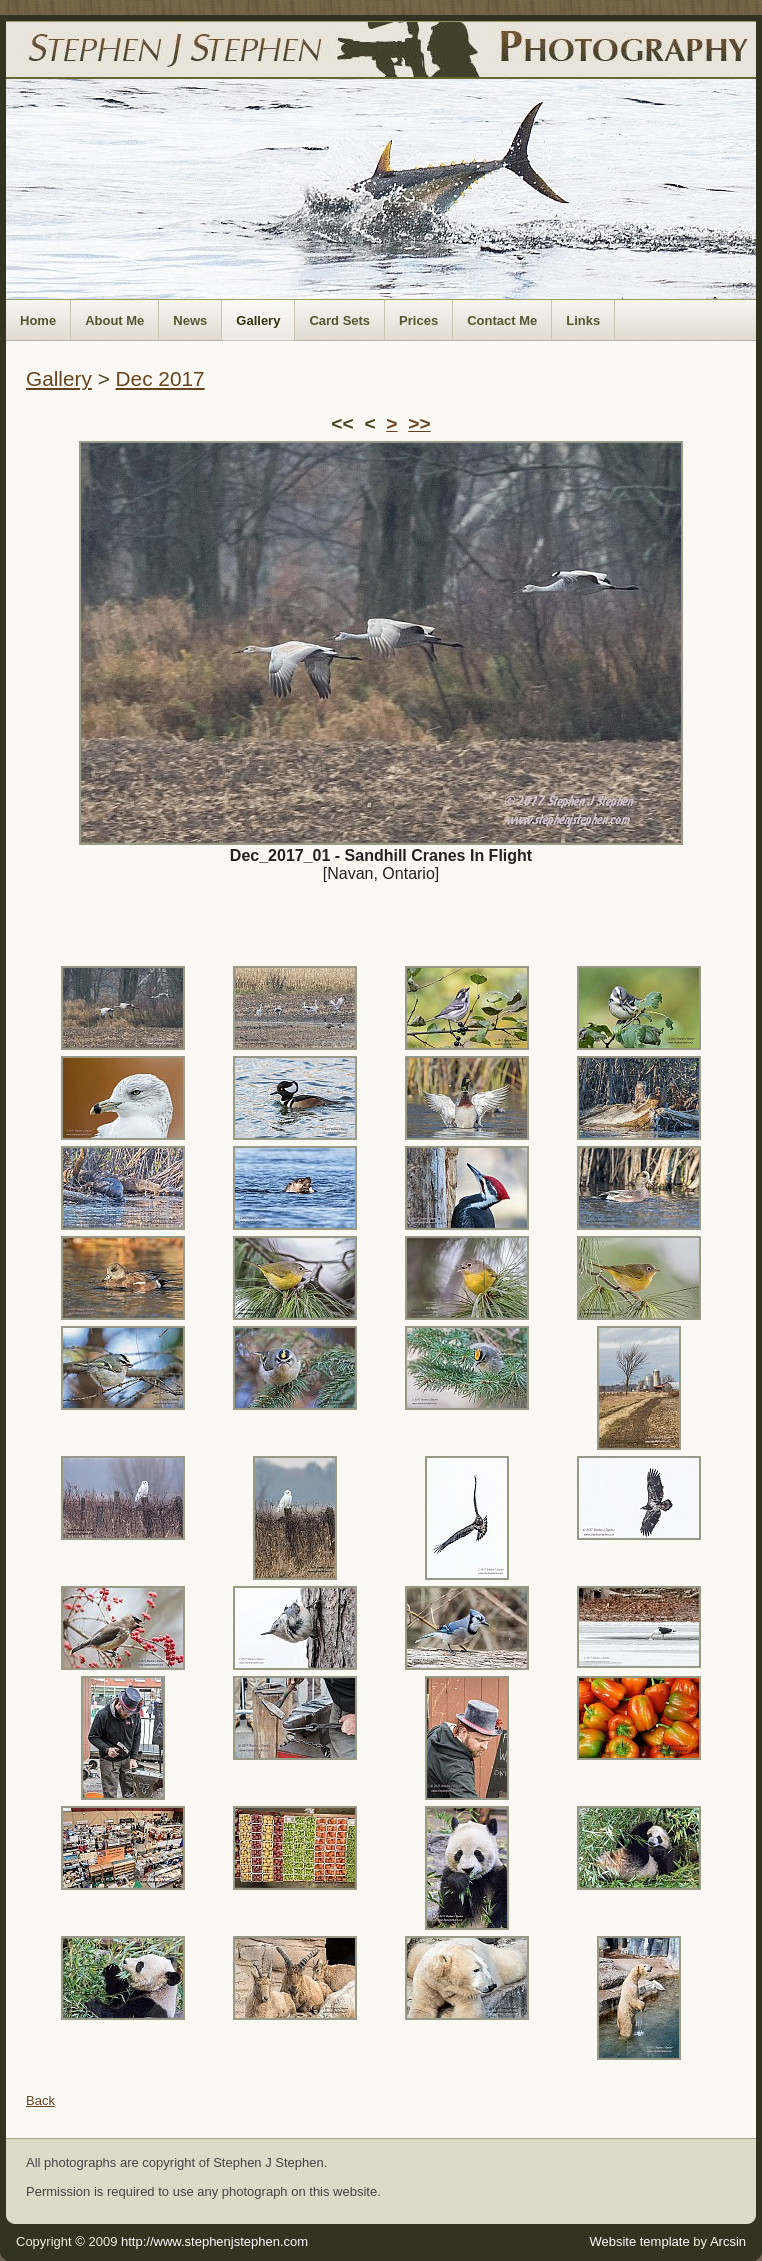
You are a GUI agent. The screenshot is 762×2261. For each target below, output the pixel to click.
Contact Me (502, 320)
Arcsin (728, 2241)
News (190, 320)
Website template (639, 2241)
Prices (418, 320)
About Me (114, 320)
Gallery (258, 320)
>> (419, 423)
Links (583, 320)
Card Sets (339, 320)
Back (40, 2100)
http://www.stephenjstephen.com (214, 2241)
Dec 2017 (160, 378)
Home (38, 320)
